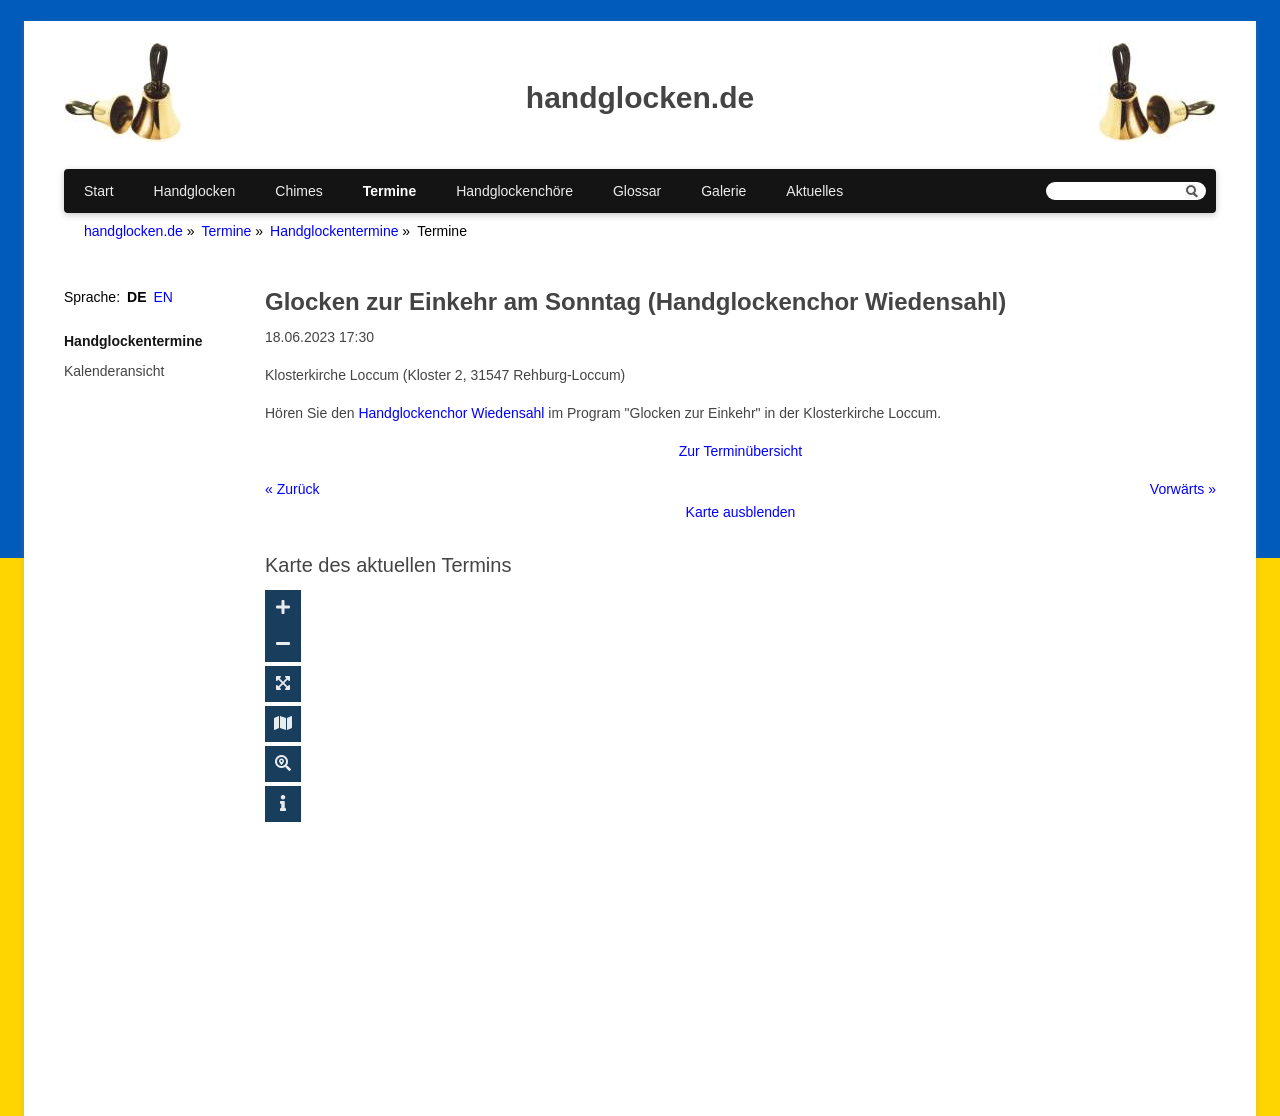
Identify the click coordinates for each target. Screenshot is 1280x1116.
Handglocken (195, 191)
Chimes (298, 191)
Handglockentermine (334, 231)
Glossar (637, 191)
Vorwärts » (1183, 489)
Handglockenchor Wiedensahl (451, 413)
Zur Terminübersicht (740, 451)
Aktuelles (814, 191)
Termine (389, 191)
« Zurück (292, 489)
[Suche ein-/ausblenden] (283, 764)
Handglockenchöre (514, 191)
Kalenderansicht (114, 371)
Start (99, 191)
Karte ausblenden (741, 512)
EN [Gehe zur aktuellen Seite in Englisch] (163, 297)
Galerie (723, 191)
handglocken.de (133, 231)
